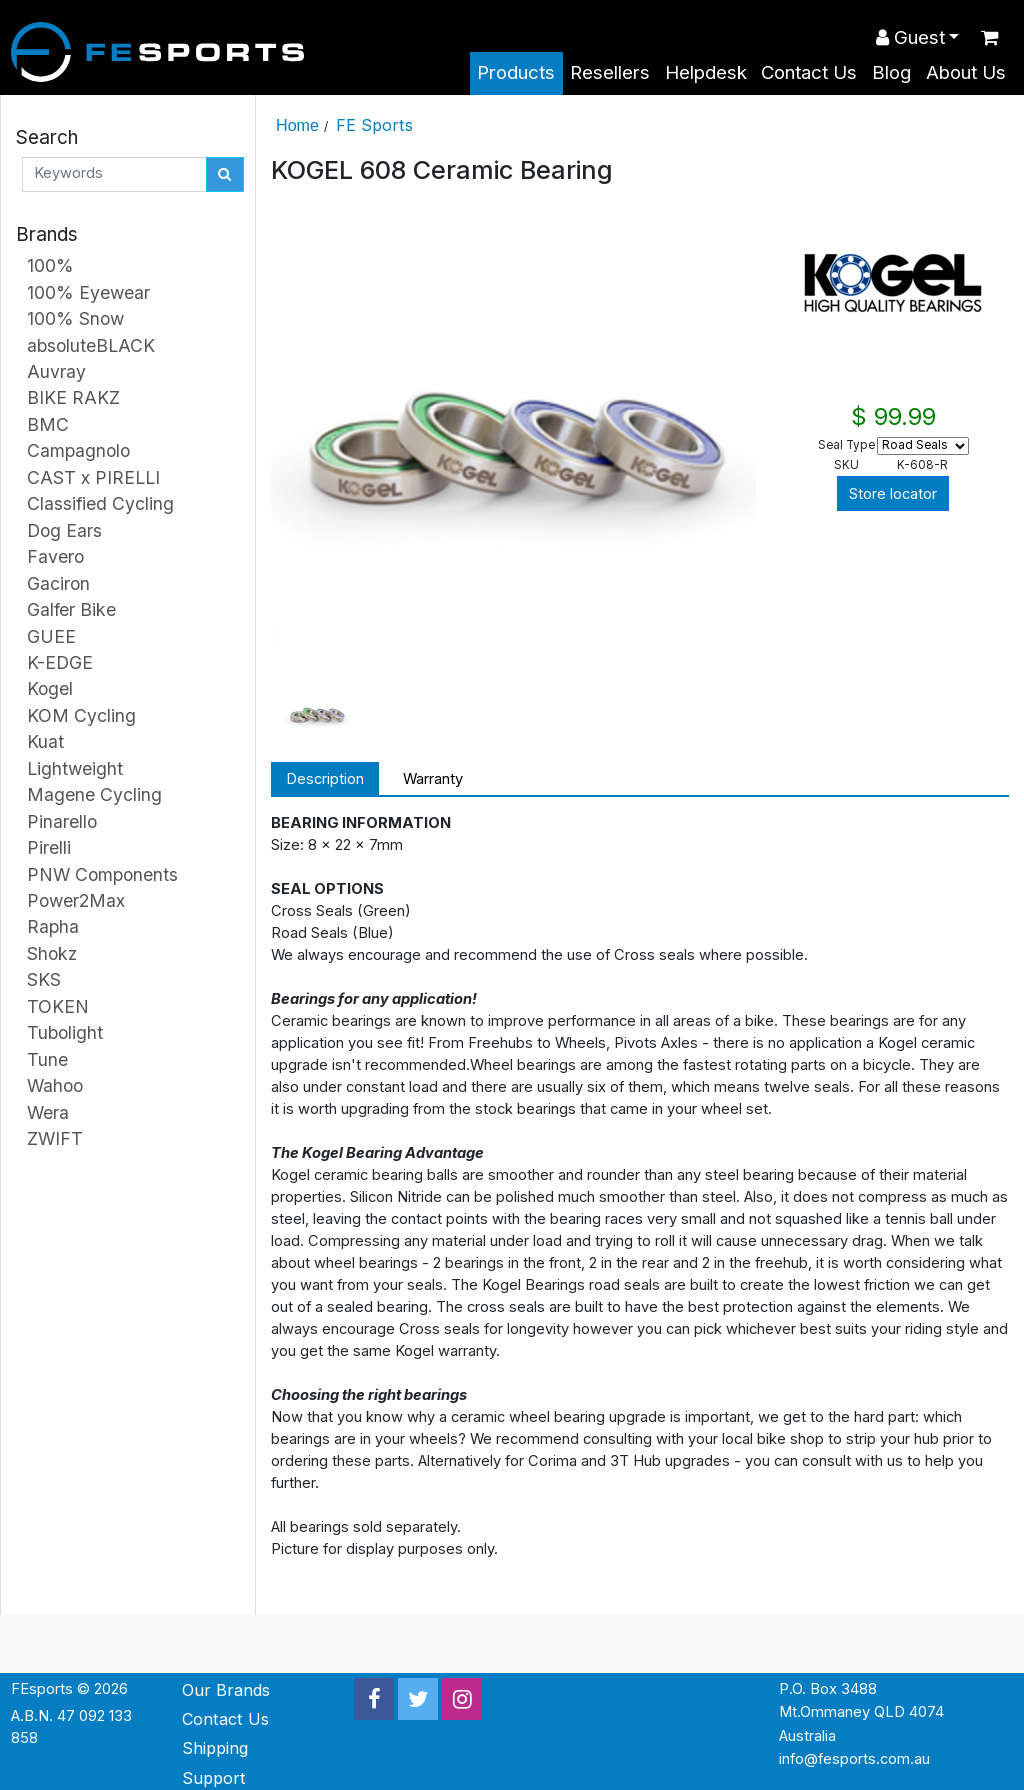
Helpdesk (706, 72)
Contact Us (809, 72)
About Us (966, 72)
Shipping (215, 1748)
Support (214, 1778)
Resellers (610, 72)
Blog (891, 72)
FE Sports (374, 125)
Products (516, 72)
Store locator (893, 494)
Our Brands (226, 1690)
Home (297, 125)
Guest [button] (910, 37)
